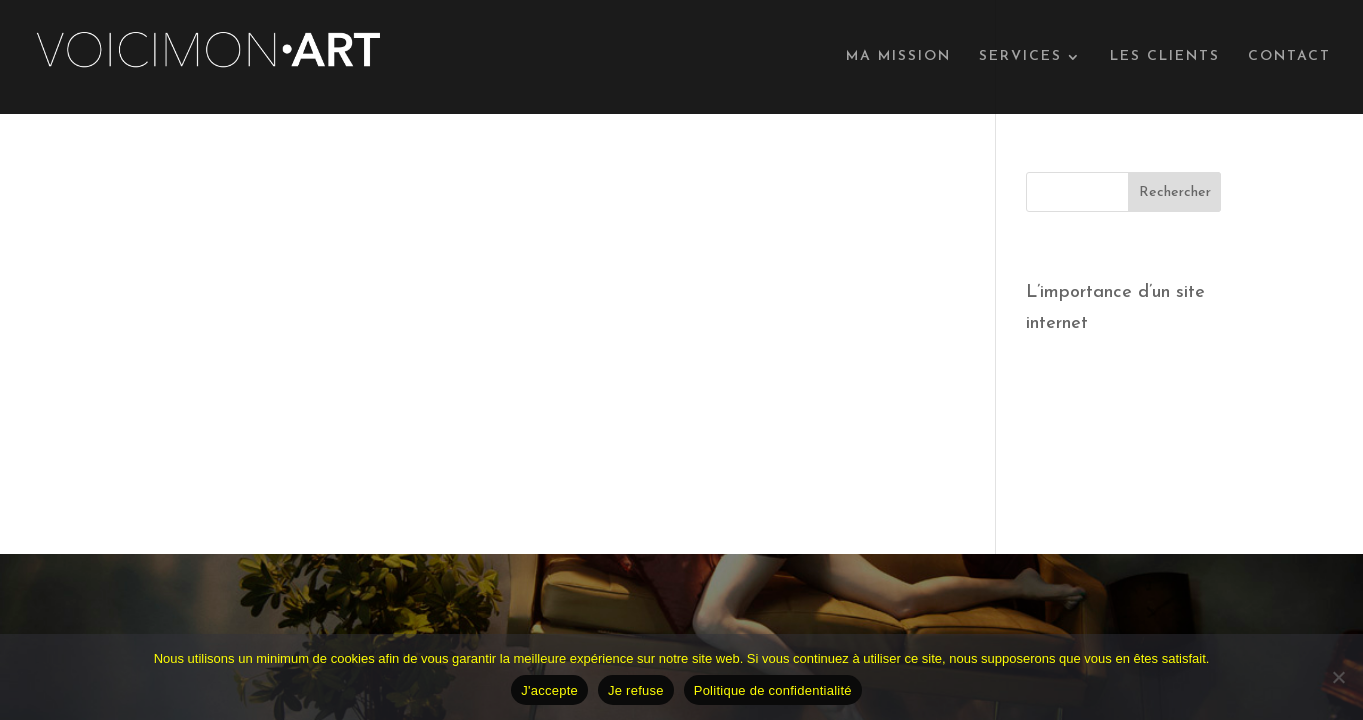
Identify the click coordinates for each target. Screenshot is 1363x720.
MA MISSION (898, 57)
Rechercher (1175, 192)
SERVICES (1020, 57)
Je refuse (636, 690)
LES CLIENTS (1165, 57)
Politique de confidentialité (773, 690)
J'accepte (549, 690)
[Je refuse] (1338, 677)
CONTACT (1289, 57)
